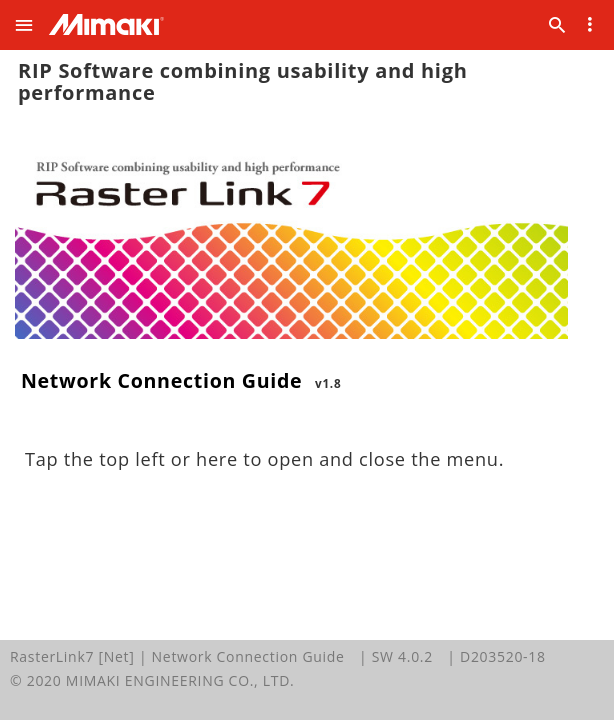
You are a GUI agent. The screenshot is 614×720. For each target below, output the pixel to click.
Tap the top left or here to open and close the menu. (264, 459)
